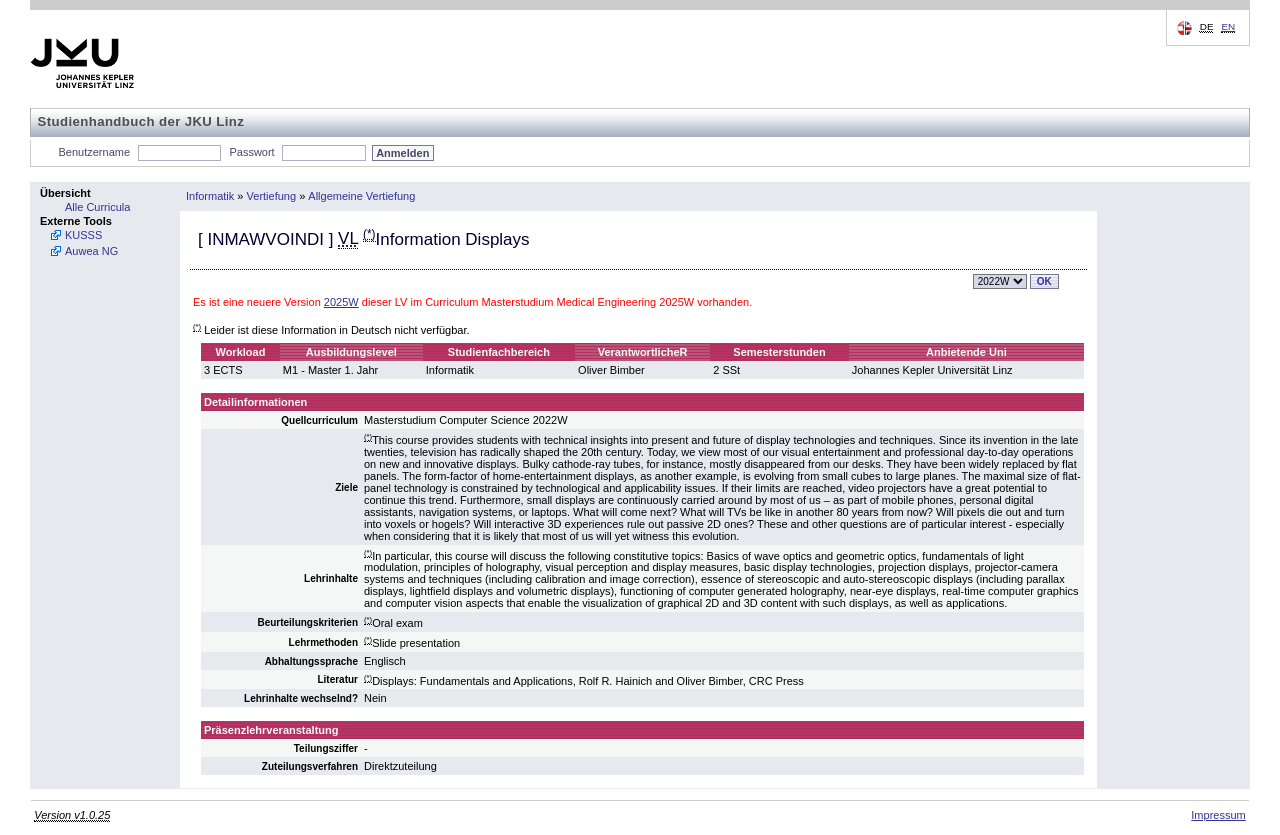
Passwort (251, 152)
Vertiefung (272, 196)
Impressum (1218, 815)
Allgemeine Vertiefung (361, 196)
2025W (341, 302)
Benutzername (95, 152)
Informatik (210, 196)
